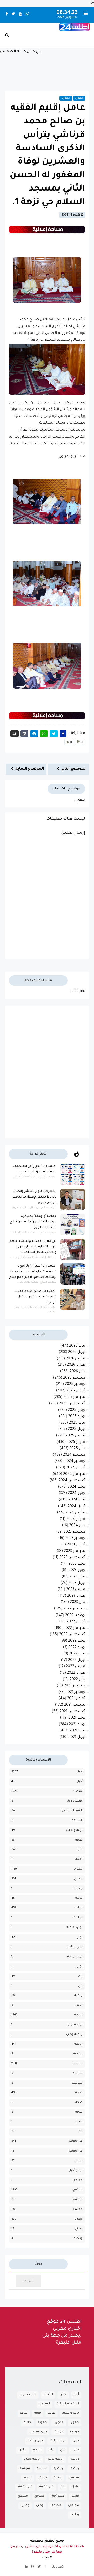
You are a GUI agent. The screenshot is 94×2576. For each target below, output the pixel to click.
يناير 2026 (77, 1372)
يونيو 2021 (77, 1725)
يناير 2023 (77, 1602)
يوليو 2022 (76, 1641)
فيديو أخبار (76, 2170)
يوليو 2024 (76, 1487)
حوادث (78, 1908)
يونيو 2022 (76, 1648)
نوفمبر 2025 (75, 1384)
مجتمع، (77, 2199)
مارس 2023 (75, 1590)
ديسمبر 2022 (74, 1609)
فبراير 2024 (75, 1519)
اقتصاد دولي (74, 1801)
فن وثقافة (76, 2141)
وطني (79, 2219)
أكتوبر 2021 (76, 1699)
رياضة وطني (74, 2034)
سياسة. (77, 2073)
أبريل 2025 (76, 1429)
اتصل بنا (58, 2567)
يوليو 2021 (77, 1718)
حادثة (79, 1898)
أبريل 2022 (76, 1660)
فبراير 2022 (76, 1673)
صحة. (79, 2112)
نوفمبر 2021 (75, 1692)
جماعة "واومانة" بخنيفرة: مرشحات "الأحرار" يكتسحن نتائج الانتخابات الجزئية (33, 1222)
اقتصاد (78, 1791)
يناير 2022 (77, 1680)
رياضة (78, 2015)
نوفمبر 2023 (75, 1538)
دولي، (79, 1966)
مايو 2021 (77, 1731)
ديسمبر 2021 (74, 1686)
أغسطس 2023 (72, 1558)
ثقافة (79, 1859)
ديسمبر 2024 (74, 1455)
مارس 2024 (75, 1513)
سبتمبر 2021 (74, 1705)
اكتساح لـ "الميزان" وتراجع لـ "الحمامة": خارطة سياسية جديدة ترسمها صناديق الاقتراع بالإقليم (32, 1271)
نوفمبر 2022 (75, 1616)
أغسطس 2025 (72, 1404)
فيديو (79, 2161)
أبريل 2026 (76, 1352)
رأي (80, 1976)
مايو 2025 (77, 1423)
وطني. (78, 2229)
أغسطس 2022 (72, 1635)
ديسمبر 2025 (74, 1378)
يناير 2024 (77, 1526)
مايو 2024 (77, 1500)
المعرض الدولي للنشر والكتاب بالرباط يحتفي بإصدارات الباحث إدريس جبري (34, 1197)
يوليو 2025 (76, 1410)
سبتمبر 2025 (74, 1397)
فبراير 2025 (76, 1442)
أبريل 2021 (77, 1737)
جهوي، (65, 98)
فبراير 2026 (76, 1365)
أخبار (80, 1772)
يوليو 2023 (76, 1564)
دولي (79, 1937)
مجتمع (78, 2190)
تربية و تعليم (74, 1830)
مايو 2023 (77, 1577)
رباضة (78, 1995)
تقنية (79, 1849)
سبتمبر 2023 (74, 1551)
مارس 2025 (75, 1436)
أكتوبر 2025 (75, 1391)
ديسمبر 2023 (74, 1532)
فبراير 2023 (76, 1596)
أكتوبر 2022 (76, 1622)
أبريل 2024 (76, 1507)
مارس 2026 (75, 1359)
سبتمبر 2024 (74, 1474)
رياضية (78, 2054)
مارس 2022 (75, 1667)
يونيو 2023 (77, 1570)
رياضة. (78, 2044)
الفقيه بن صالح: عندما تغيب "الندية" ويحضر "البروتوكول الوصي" (35, 1297)
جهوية (78, 1888)
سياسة (78, 2063)
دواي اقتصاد (74, 1927)
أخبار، (79, 1781)
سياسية (77, 2083)
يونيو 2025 (76, 1417)
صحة (79, 2092)
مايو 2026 (77, 1346)
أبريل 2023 (76, 1583)
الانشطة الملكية (72, 1810)
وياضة (78, 2238)
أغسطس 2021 (72, 1712)
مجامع (78, 2180)
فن (80, 2131)
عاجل (79, 2122)
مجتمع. (77, 2209)
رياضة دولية (75, 2024)
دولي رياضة (75, 1956)
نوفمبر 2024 (75, 1461)
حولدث (78, 1917)
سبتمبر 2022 (74, 1628)
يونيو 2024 (76, 1493)
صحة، (78, 2102)
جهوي (79, 98)
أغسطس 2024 (72, 1481)
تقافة (79, 1840)
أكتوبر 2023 (76, 1545)
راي (80, 1986)
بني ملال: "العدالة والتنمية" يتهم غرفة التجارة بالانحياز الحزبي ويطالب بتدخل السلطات (32, 1247)
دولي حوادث (75, 1947)
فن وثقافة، (75, 2151)
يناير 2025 (77, 1449)
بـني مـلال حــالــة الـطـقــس (47, 67)
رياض (79, 2005)
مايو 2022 (77, 1654)
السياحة (77, 1820)
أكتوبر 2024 (75, 1468)
